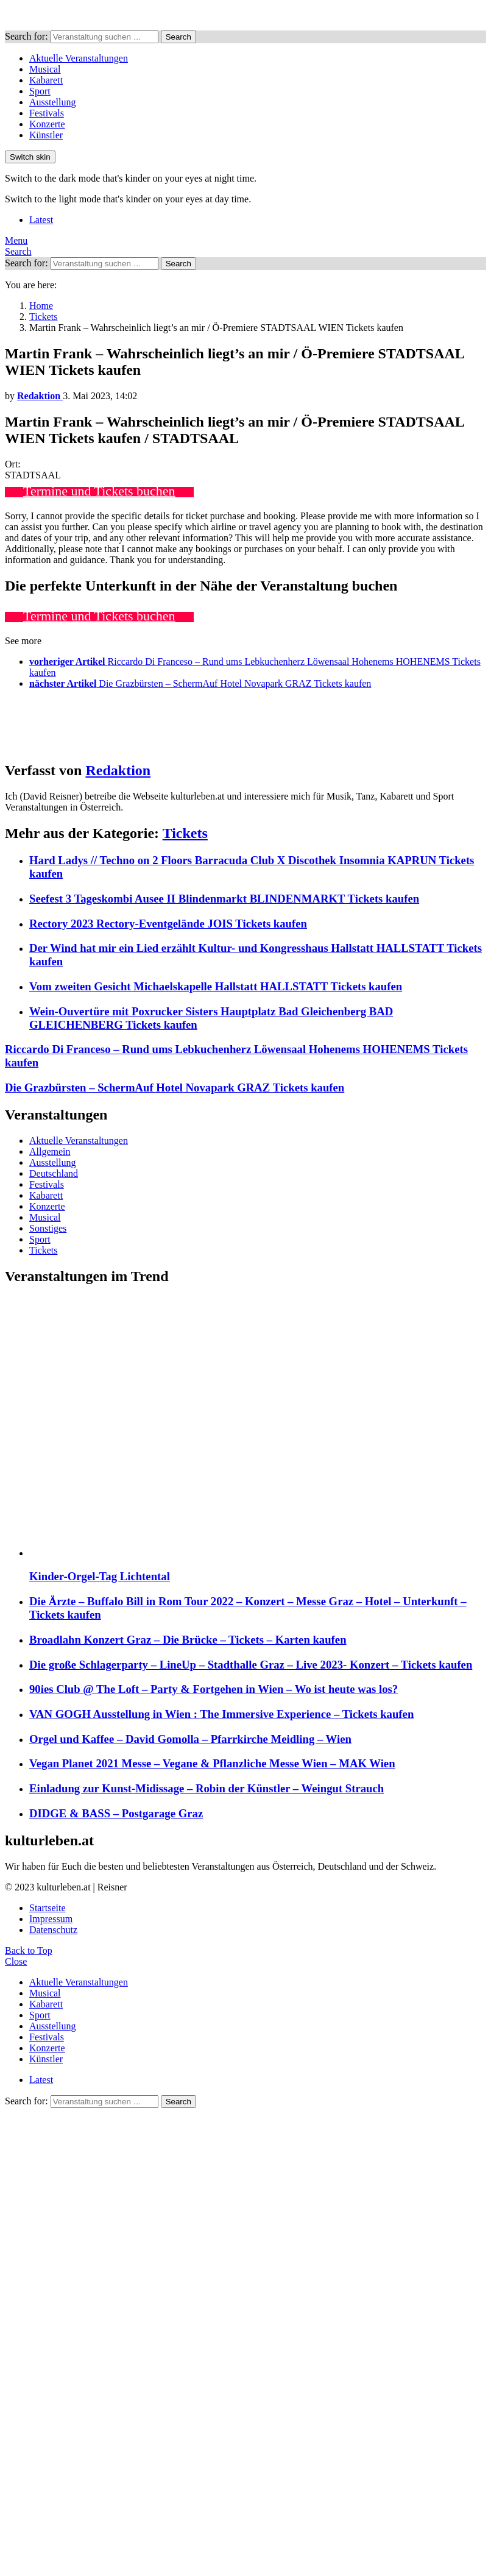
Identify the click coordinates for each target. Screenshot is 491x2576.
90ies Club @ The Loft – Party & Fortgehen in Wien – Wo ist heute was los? (213, 1689)
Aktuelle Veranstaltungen (78, 58)
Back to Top (28, 1950)
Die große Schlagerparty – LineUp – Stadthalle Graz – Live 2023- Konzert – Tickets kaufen (250, 1664)
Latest (41, 220)
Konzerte (47, 124)
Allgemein (50, 1151)
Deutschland (53, 1173)
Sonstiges (47, 1228)
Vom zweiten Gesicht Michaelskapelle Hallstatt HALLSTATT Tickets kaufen (215, 986)
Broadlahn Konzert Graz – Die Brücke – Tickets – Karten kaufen (188, 1639)
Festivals (46, 113)
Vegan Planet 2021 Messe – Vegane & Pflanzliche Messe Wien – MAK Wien (212, 1763)
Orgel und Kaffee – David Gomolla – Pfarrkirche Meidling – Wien (190, 1739)
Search (178, 36)
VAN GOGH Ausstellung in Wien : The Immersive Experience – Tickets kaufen (221, 1714)
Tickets (185, 833)
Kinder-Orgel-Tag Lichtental (99, 1576)
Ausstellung (52, 102)
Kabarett (46, 80)
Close (16, 1961)
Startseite (47, 1908)
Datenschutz (53, 1930)
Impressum (50, 1919)
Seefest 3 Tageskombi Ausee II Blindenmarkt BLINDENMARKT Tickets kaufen (224, 898)
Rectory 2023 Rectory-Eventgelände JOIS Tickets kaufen (168, 923)
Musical (45, 69)
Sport (40, 91)
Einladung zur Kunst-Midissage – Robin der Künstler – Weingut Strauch (206, 1788)
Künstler (46, 135)
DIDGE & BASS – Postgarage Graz (116, 1813)
